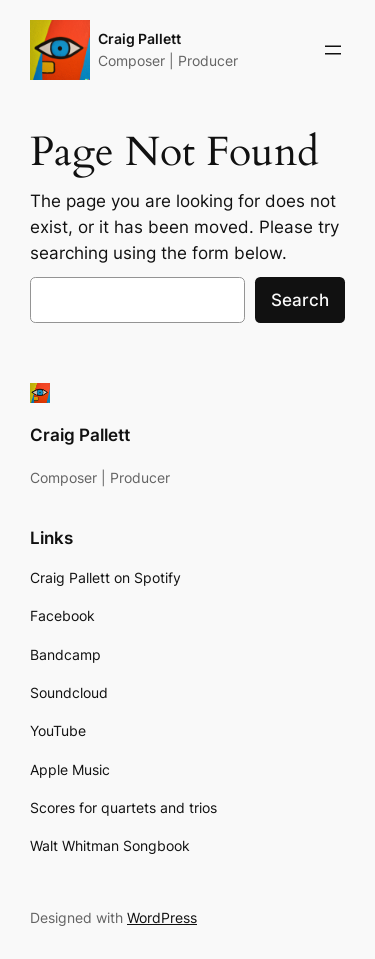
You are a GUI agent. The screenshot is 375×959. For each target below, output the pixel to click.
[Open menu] (333, 50)
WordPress (162, 917)
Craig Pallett (139, 38)
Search (300, 300)
